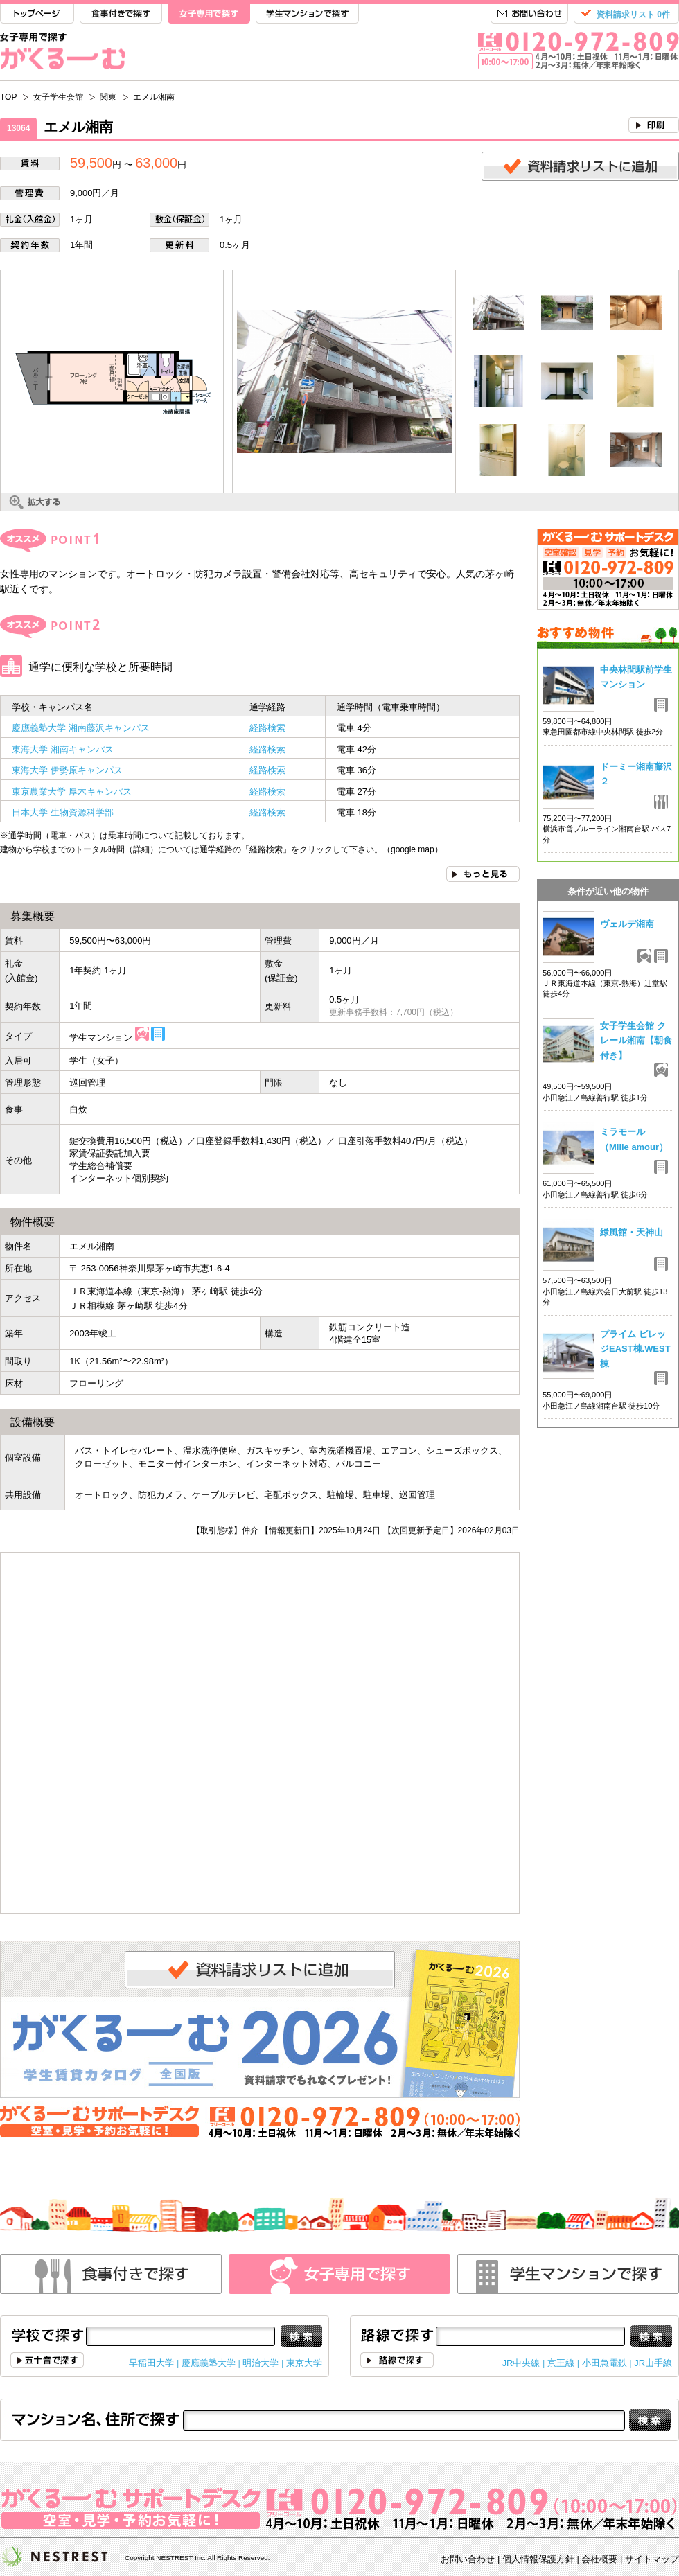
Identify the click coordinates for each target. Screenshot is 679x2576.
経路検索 (267, 728)
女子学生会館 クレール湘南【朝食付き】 (636, 1041)
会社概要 (599, 2559)
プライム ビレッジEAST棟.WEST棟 (635, 1349)
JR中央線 (521, 2363)
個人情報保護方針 (538, 2559)
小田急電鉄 (604, 2363)
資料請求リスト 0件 (633, 14)
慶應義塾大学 (209, 2363)
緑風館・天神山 (631, 1232)
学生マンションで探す (307, 14)
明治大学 (260, 2363)
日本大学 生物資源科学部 (63, 812)
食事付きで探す (121, 14)
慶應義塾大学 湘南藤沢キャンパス (81, 728)
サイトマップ (652, 2559)
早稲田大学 (151, 2363)
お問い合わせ (529, 14)
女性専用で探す (339, 2274)
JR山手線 (653, 2363)
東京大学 (304, 2363)
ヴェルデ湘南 (627, 924)
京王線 (560, 2363)
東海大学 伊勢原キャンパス (67, 770)
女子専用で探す (209, 14)
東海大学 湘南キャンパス (67, 749)
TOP (37, 14)
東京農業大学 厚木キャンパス (72, 791)
